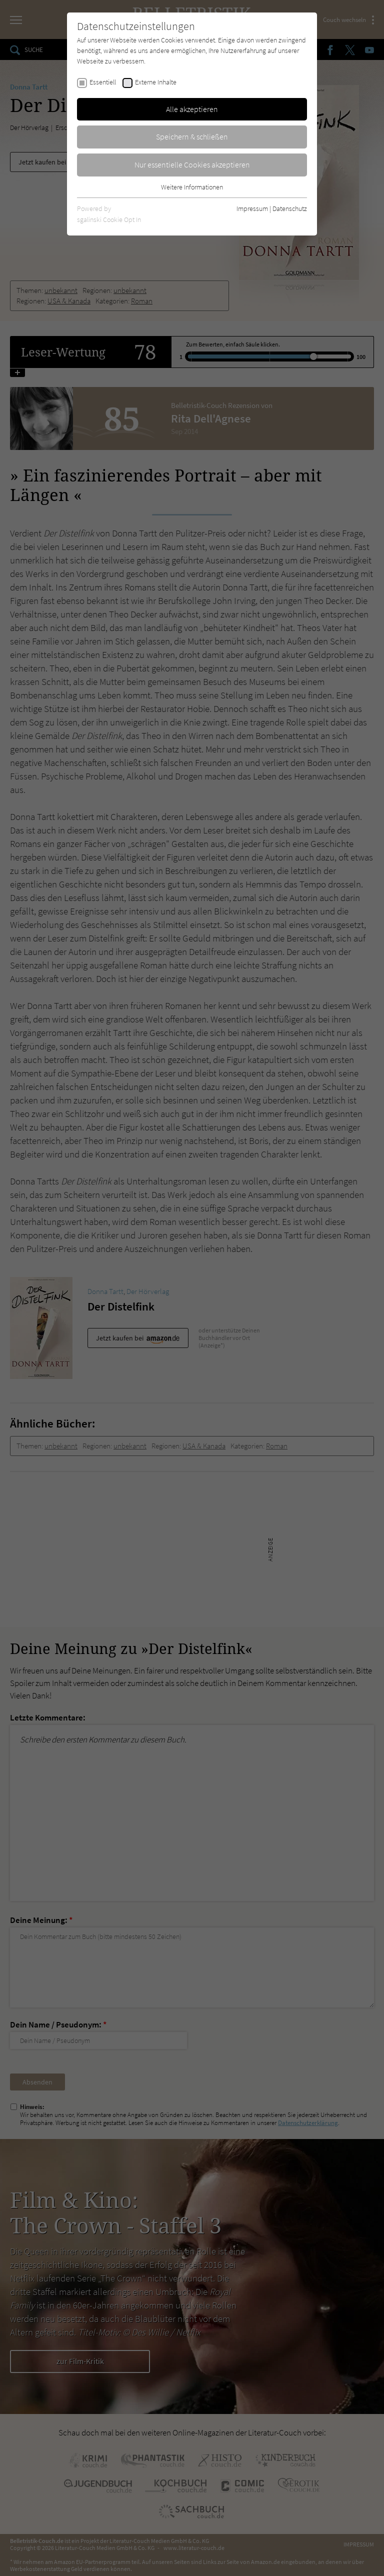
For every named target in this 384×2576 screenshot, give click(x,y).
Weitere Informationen (192, 187)
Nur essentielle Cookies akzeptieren (192, 165)
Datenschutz (289, 208)
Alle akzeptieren (192, 109)
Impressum (252, 208)
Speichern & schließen (192, 137)
